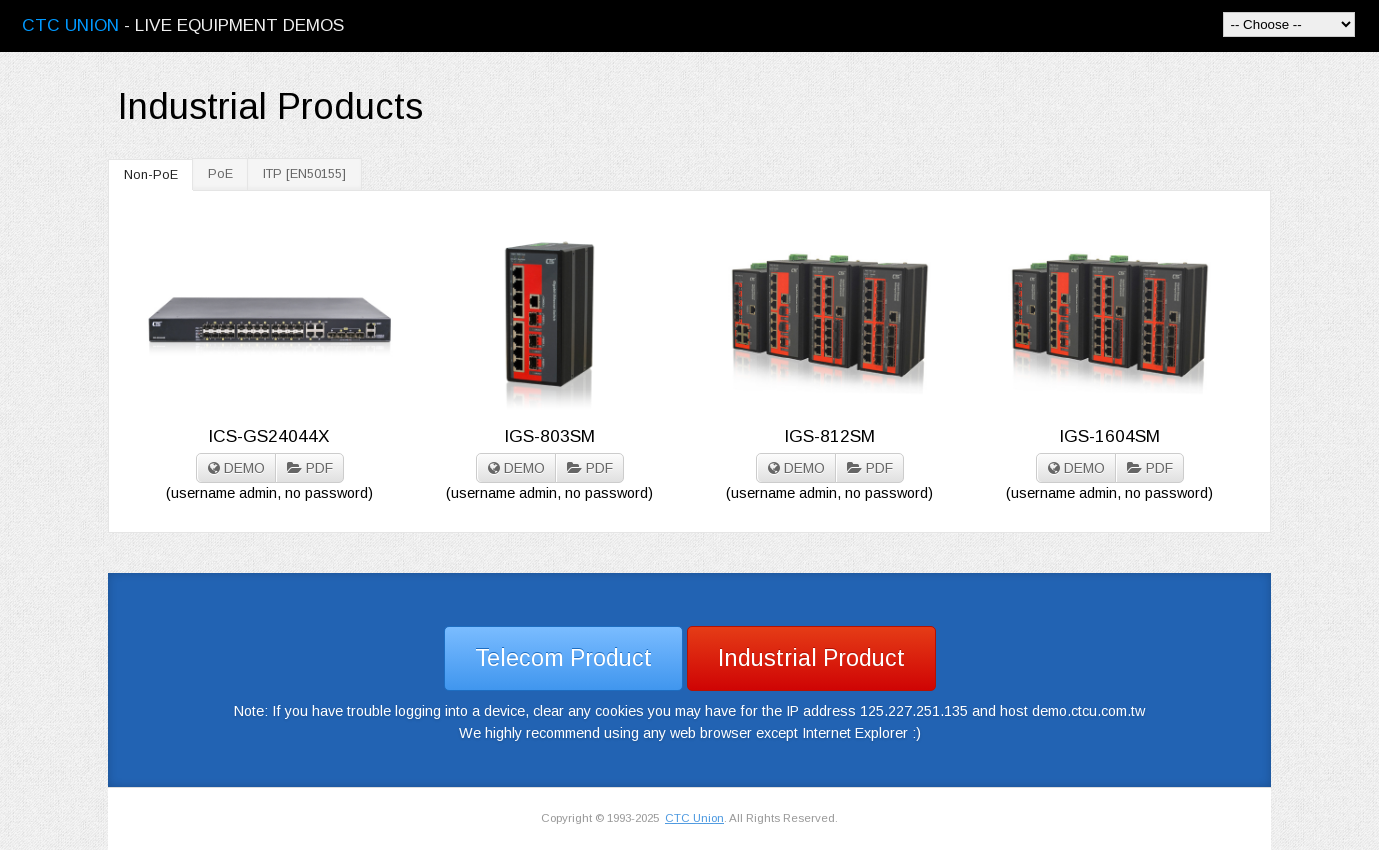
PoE (220, 174)
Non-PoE (151, 175)
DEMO (236, 468)
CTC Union (694, 818)
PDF (310, 468)
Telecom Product (563, 658)
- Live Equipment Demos (183, 25)
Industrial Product (811, 658)
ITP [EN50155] (304, 174)
